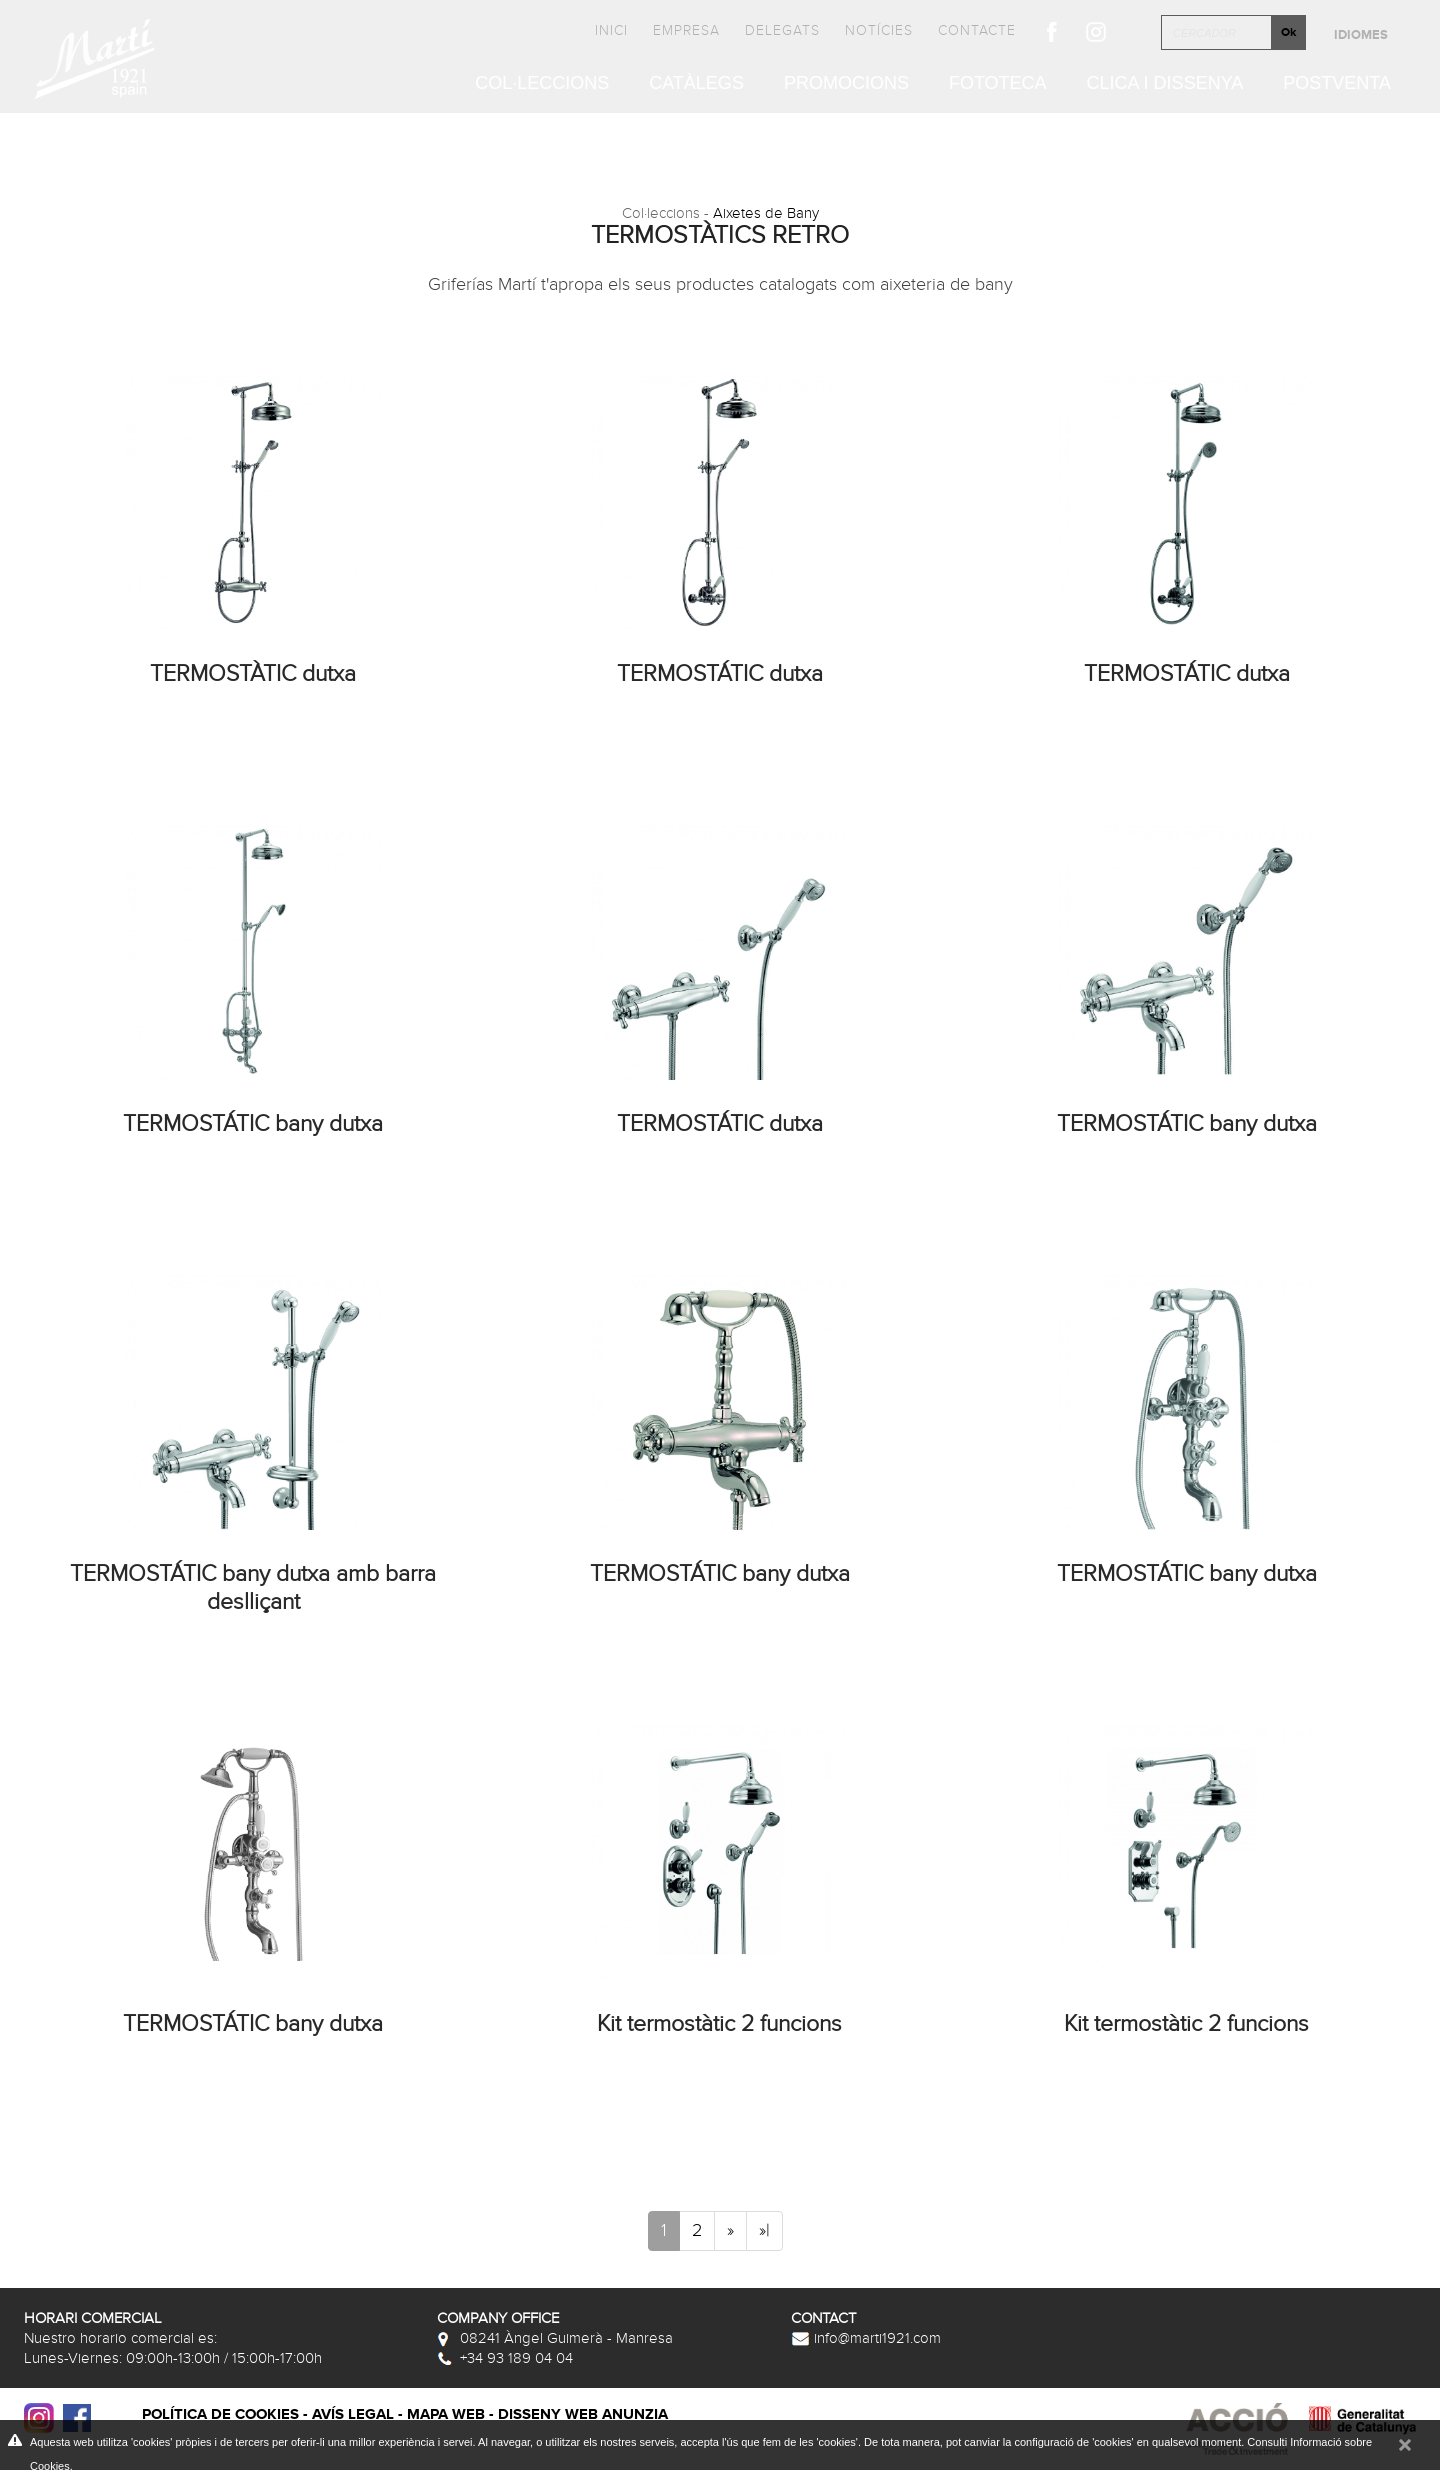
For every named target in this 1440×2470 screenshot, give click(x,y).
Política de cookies (220, 2414)
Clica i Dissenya (1165, 84)
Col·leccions (542, 84)
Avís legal (353, 2414)
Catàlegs (696, 84)
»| (764, 2230)
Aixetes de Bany (766, 213)
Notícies (879, 30)
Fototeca (998, 84)
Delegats (782, 30)
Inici (611, 30)
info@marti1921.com (866, 2338)
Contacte (977, 30)
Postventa (1337, 84)
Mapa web (446, 2414)
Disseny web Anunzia (583, 2414)
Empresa (686, 30)
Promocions (846, 84)
